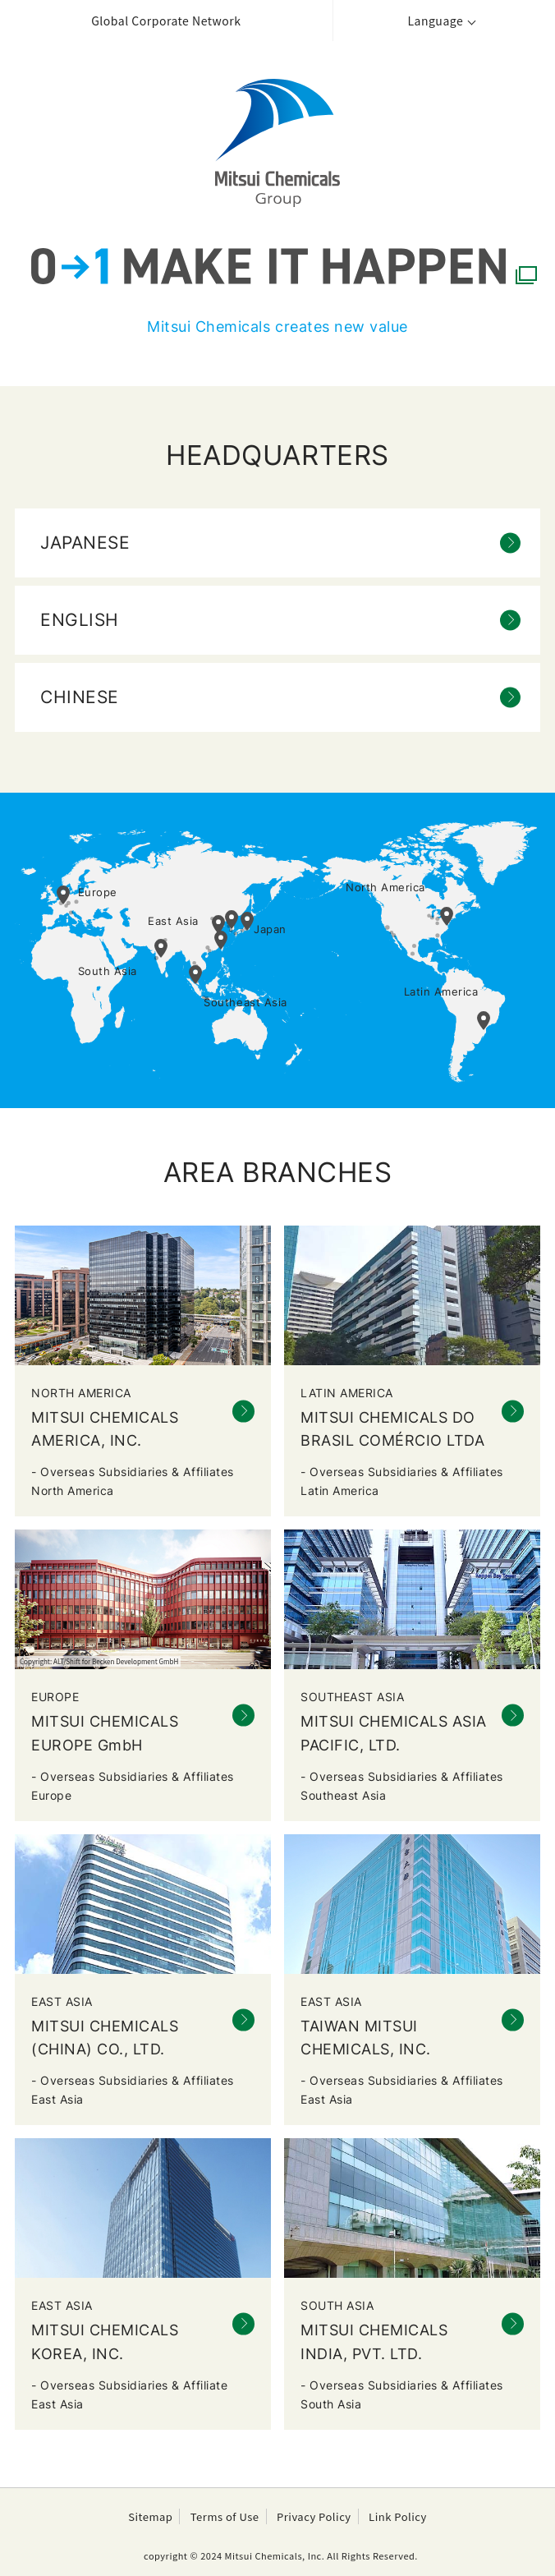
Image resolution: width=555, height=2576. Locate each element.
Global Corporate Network (166, 20)
